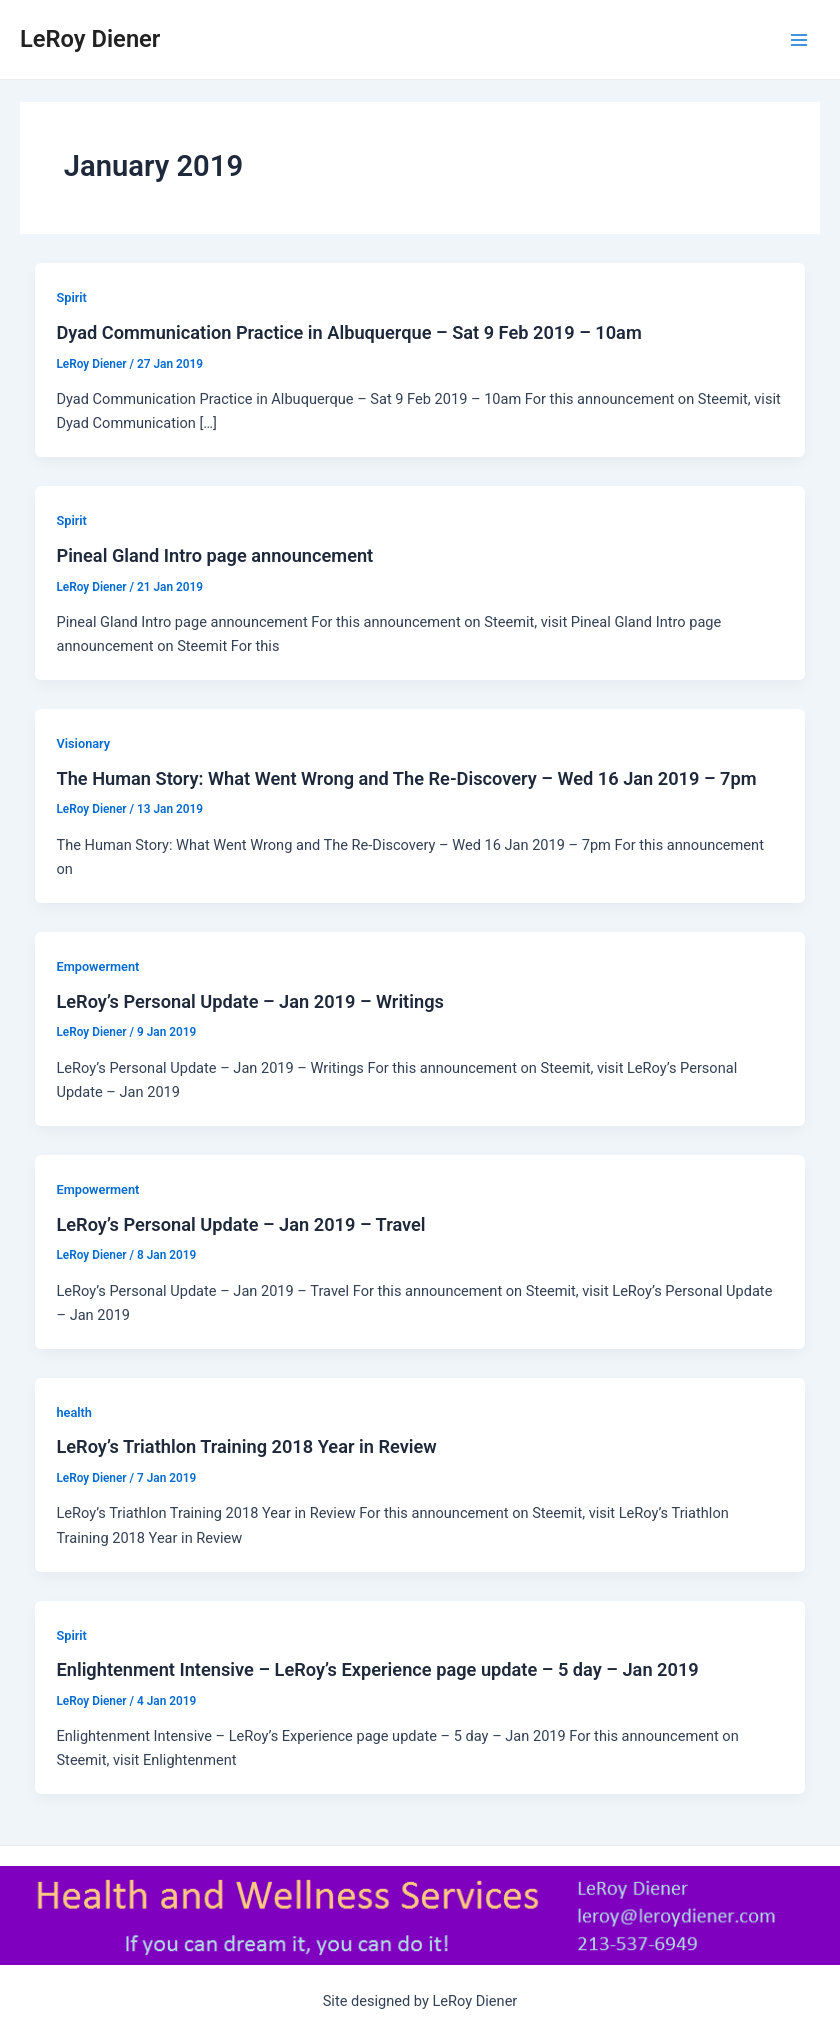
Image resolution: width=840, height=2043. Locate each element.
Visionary (83, 743)
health (74, 1412)
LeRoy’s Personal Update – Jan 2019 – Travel (240, 1224)
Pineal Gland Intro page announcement (214, 555)
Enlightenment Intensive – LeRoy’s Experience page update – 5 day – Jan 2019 (377, 1669)
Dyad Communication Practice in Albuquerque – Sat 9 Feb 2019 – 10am (348, 332)
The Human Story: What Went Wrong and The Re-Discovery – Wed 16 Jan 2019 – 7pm (406, 778)
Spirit (71, 297)
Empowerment (97, 966)
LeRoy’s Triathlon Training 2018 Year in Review (246, 1446)
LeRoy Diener (90, 39)
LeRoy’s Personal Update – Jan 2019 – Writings (249, 1001)
